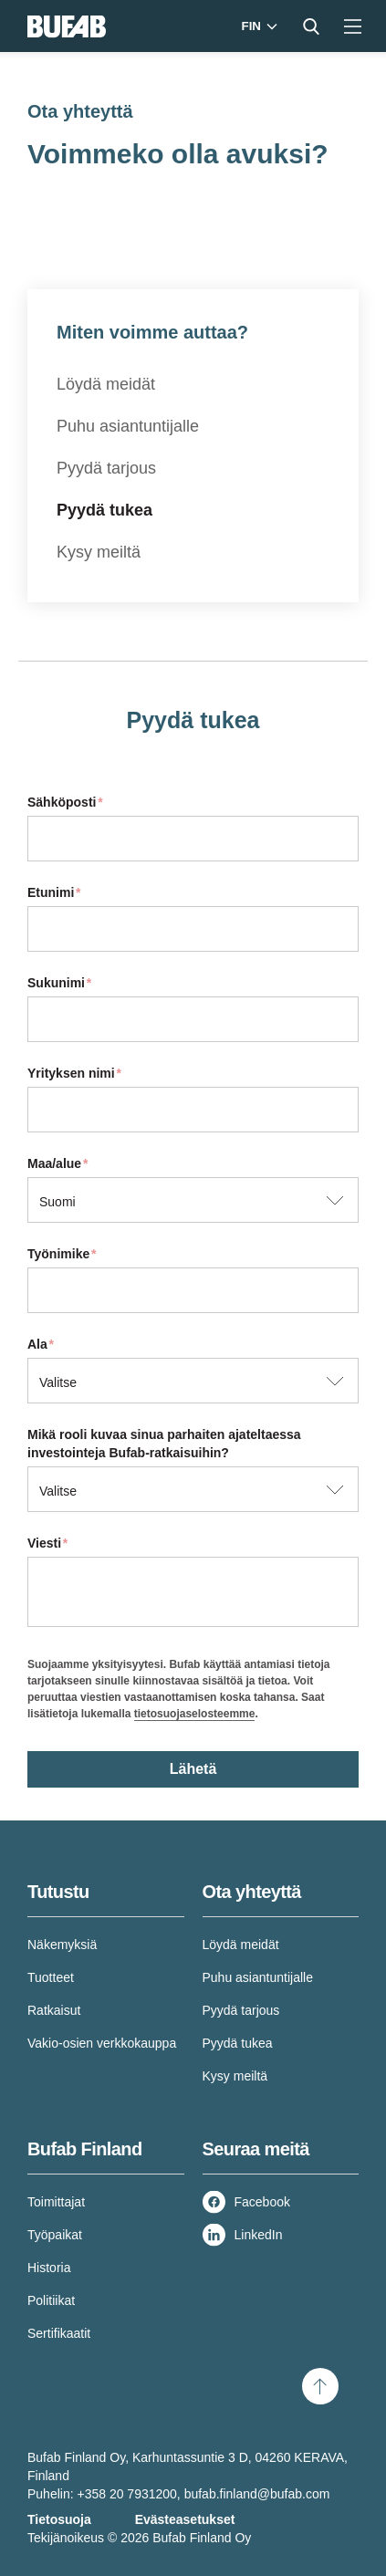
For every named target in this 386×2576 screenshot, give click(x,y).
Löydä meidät (106, 384)
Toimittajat (56, 2202)
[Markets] (258, 26)
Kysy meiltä (99, 552)
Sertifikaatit (58, 2333)
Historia (48, 2267)
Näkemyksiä (62, 1944)
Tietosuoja (59, 2519)
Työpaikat (54, 2234)
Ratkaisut (53, 2010)
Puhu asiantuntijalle (128, 426)
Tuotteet (50, 1977)
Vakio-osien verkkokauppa (101, 2043)
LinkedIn (259, 2234)
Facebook (262, 2202)
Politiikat (51, 2300)
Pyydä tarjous (106, 468)
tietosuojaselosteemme (195, 1713)
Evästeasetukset (185, 2519)
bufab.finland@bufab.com (257, 2494)
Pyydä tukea (104, 510)
